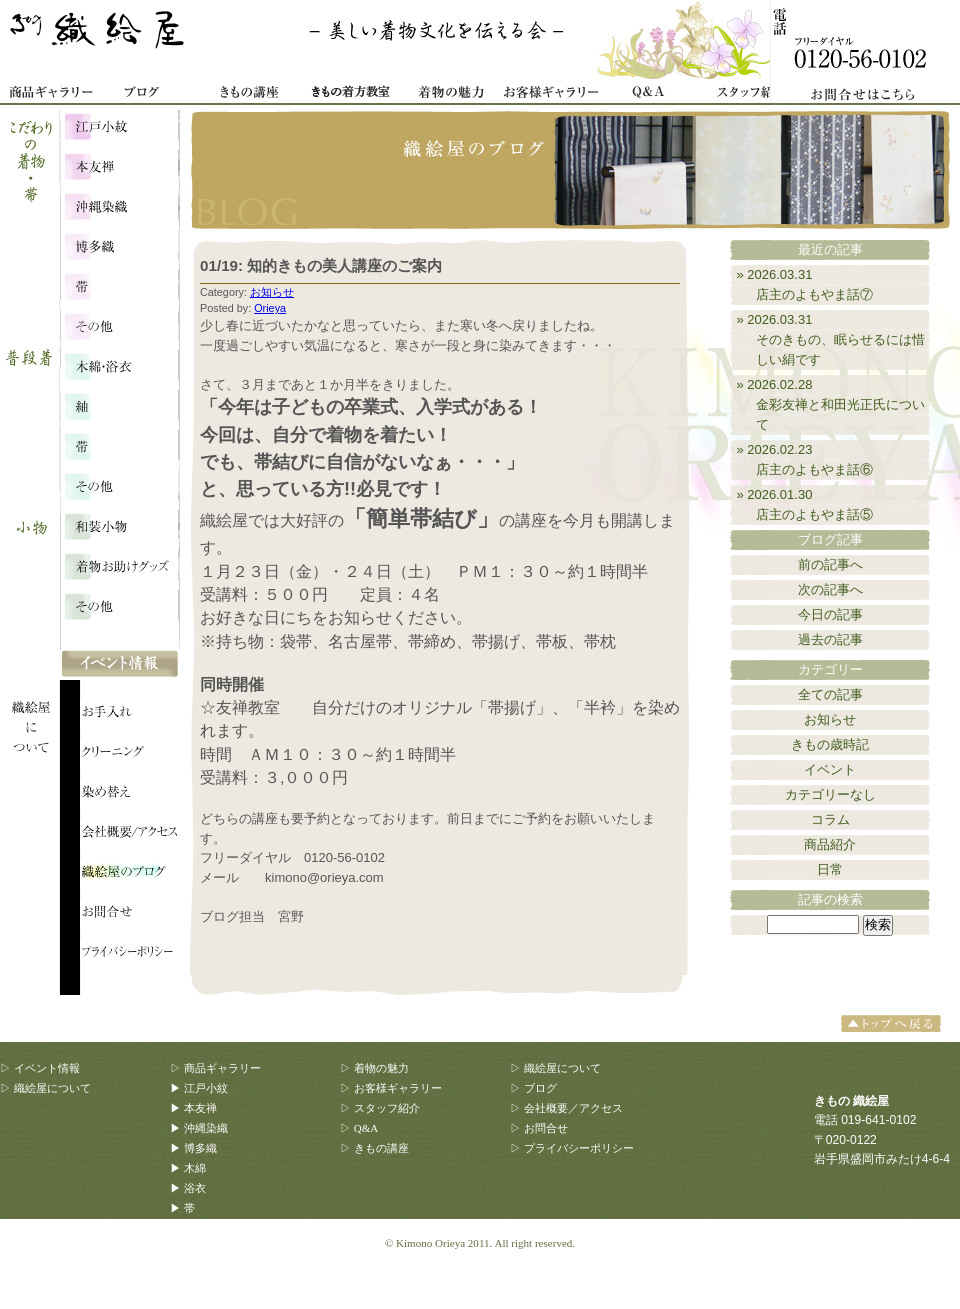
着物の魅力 (450, 95)
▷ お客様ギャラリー (391, 1088)
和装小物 (119, 525)
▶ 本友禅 (193, 1108)
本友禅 (119, 165)
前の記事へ (830, 564)
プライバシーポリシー (130, 955)
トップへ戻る (893, 1023)
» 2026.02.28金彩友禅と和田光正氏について (831, 404)
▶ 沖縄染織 (199, 1128)
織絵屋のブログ (130, 875)
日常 (830, 869)
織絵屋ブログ (150, 95)
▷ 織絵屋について (45, 1088)
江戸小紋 (119, 125)
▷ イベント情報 (40, 1068)
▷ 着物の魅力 (374, 1068)
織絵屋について (40, 650)
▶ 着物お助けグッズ (221, 1268)
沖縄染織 (119, 205)
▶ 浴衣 (188, 1188)
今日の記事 (830, 614)
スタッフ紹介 (750, 95)
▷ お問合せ (539, 1128)
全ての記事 (830, 694)
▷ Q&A (359, 1128)
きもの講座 (250, 95)
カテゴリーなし (830, 794)
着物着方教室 (350, 95)
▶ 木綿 (188, 1168)
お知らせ (272, 292)
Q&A (650, 95)
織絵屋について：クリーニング (130, 755)
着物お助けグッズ (119, 565)
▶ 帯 (182, 1208)
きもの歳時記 (830, 744)
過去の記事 (830, 639)
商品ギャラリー (50, 95)
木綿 (119, 365)
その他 (119, 485)
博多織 (119, 245)
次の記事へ (830, 589)
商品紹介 (830, 844)
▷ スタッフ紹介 (380, 1108)
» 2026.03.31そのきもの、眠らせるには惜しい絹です (831, 339)
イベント (830, 769)
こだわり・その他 (119, 325)
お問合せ (870, 52)
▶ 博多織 (193, 1148)
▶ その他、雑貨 (210, 1288)
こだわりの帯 (119, 285)
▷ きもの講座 (374, 1148)
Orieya (270, 308)
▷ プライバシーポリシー (572, 1148)
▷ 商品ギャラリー (215, 1068)
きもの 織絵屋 (100, 40)
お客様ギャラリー (550, 95)
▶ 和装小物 (199, 1248)
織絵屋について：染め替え (130, 795)
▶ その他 (193, 1228)
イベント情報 (120, 665)
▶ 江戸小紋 (199, 1088)
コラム (830, 819)
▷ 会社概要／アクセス (566, 1108)
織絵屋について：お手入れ (130, 715)
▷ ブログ (533, 1088)
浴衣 (119, 405)
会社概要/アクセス (130, 835)
